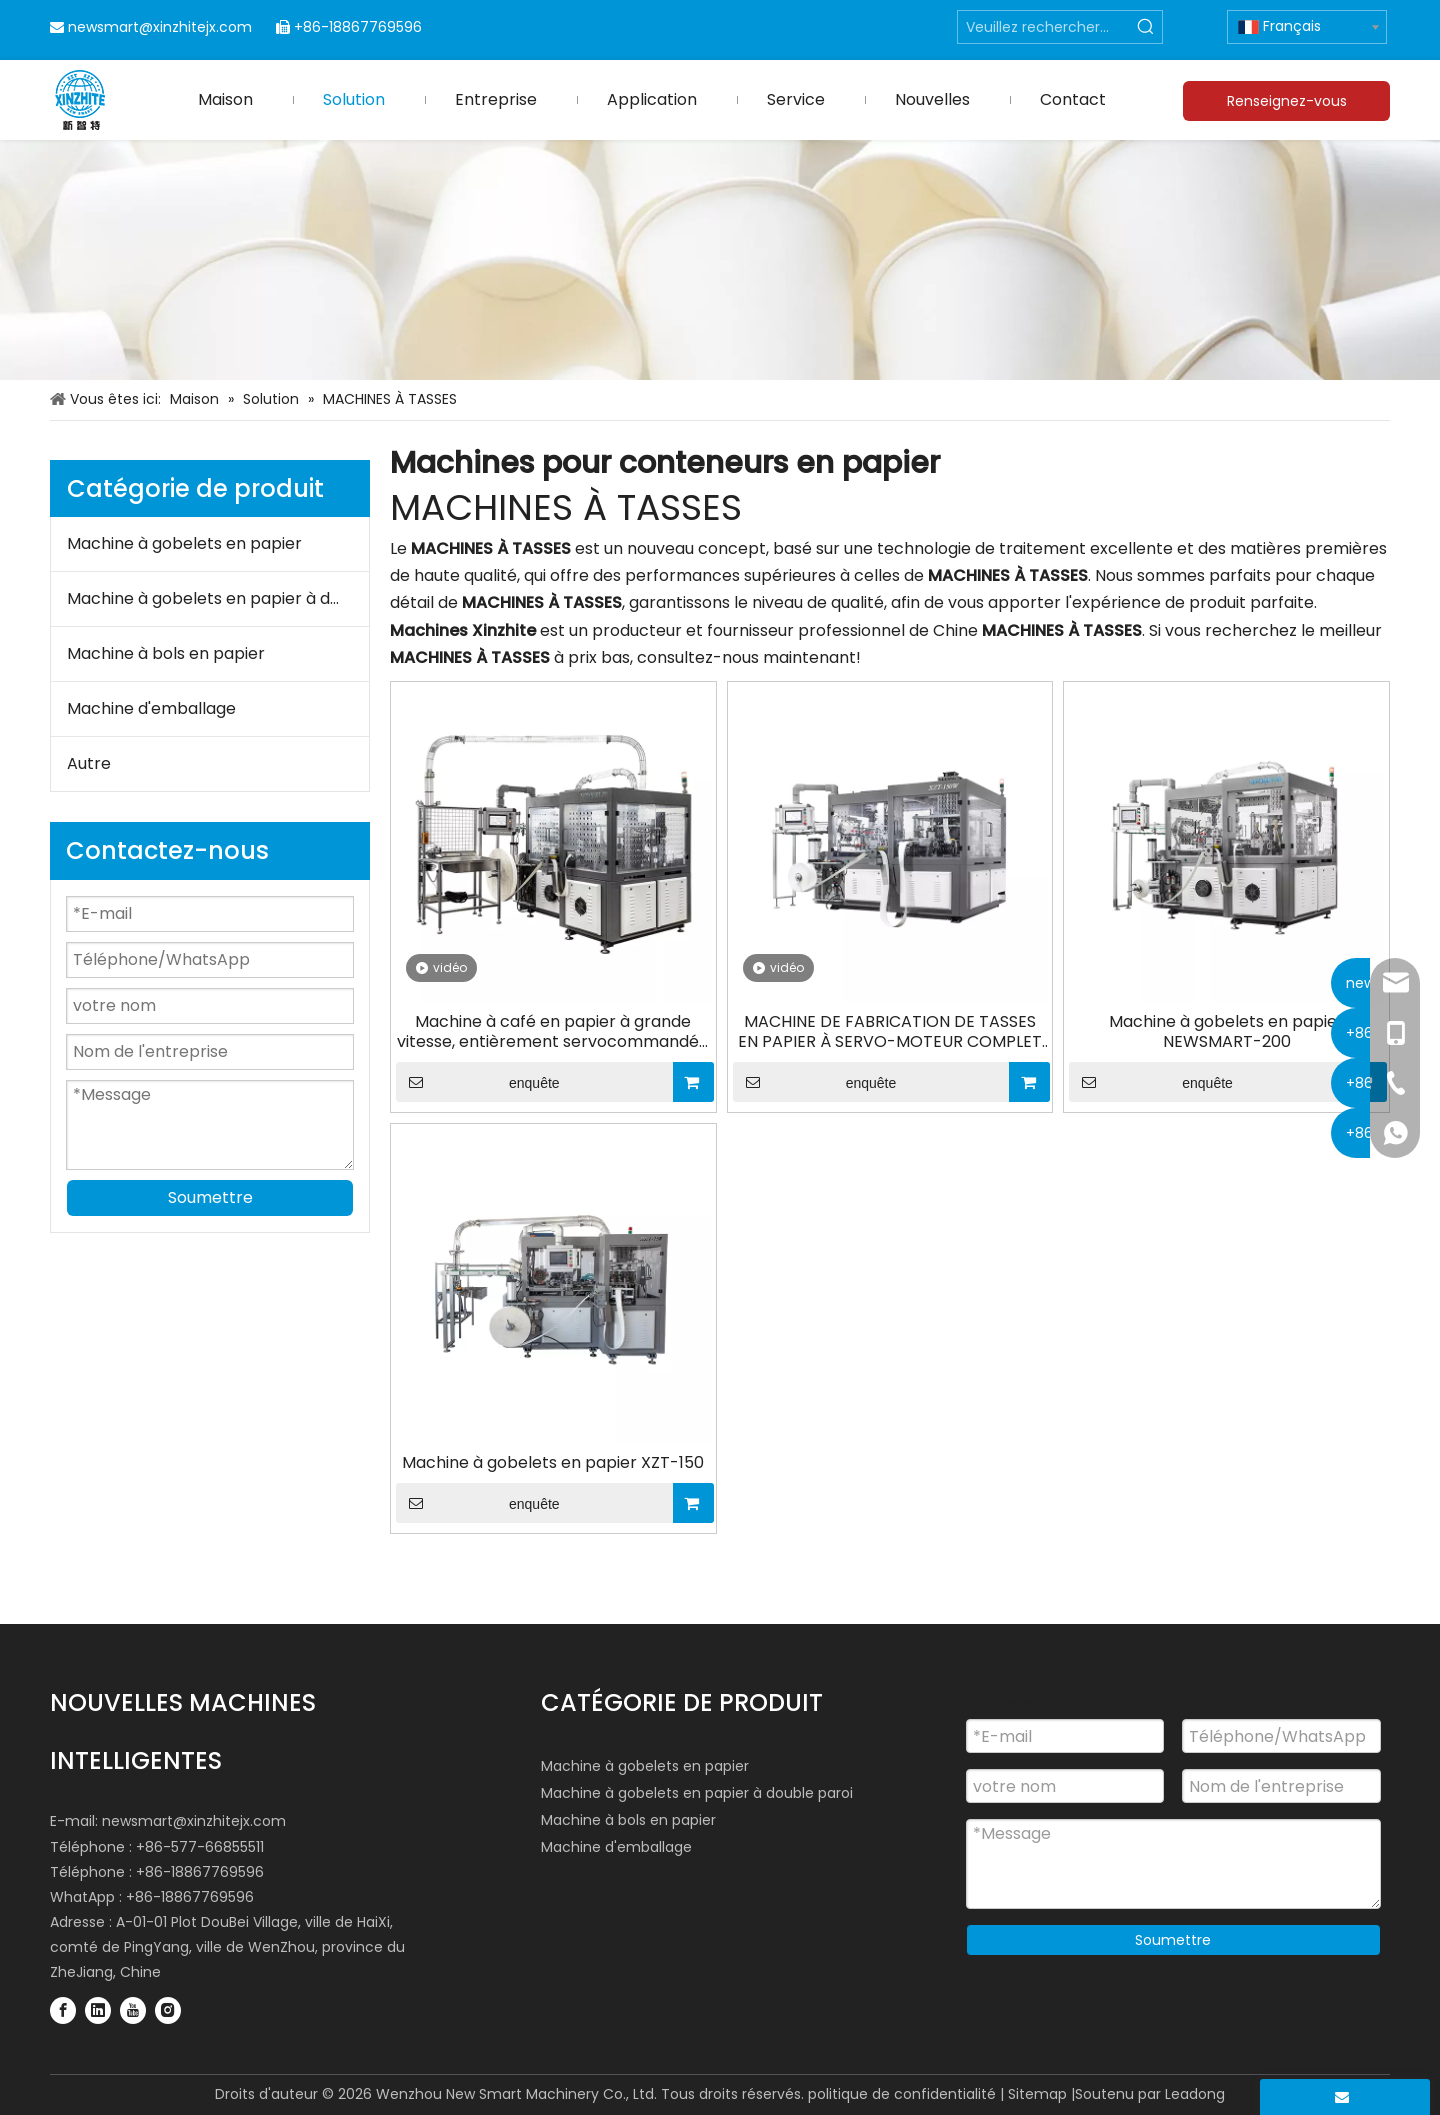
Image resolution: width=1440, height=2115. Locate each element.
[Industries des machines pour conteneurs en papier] (720, 260)
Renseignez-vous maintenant (1287, 106)
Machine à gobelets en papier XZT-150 (553, 1463)
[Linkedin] (98, 2010)
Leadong (1195, 2094)
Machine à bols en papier (166, 653)
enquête (478, 1082)
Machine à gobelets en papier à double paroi (218, 598)
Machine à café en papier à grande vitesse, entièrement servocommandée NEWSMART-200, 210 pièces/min (553, 1032)
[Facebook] (63, 2010)
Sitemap (1037, 2094)
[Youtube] (133, 2010)
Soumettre (210, 1197)
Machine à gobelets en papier (184, 543)
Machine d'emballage (151, 708)
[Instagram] (168, 2010)
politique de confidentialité (902, 2094)
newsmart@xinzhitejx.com (160, 27)
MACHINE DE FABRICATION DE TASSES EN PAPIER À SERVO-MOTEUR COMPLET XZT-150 (890, 1032)
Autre (89, 763)
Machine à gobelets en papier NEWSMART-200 (1226, 1032)
